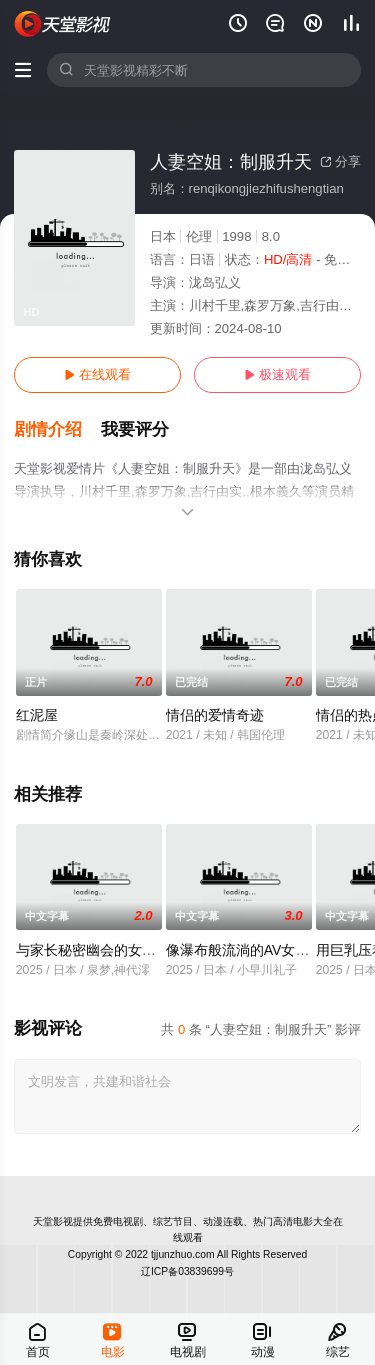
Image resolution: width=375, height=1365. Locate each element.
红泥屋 (37, 715)
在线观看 (97, 374)
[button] (57, 430)
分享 (340, 161)
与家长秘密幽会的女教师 (93, 950)
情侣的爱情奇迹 (215, 715)
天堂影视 (53, 1221)
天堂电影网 (63, 24)
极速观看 (277, 374)
